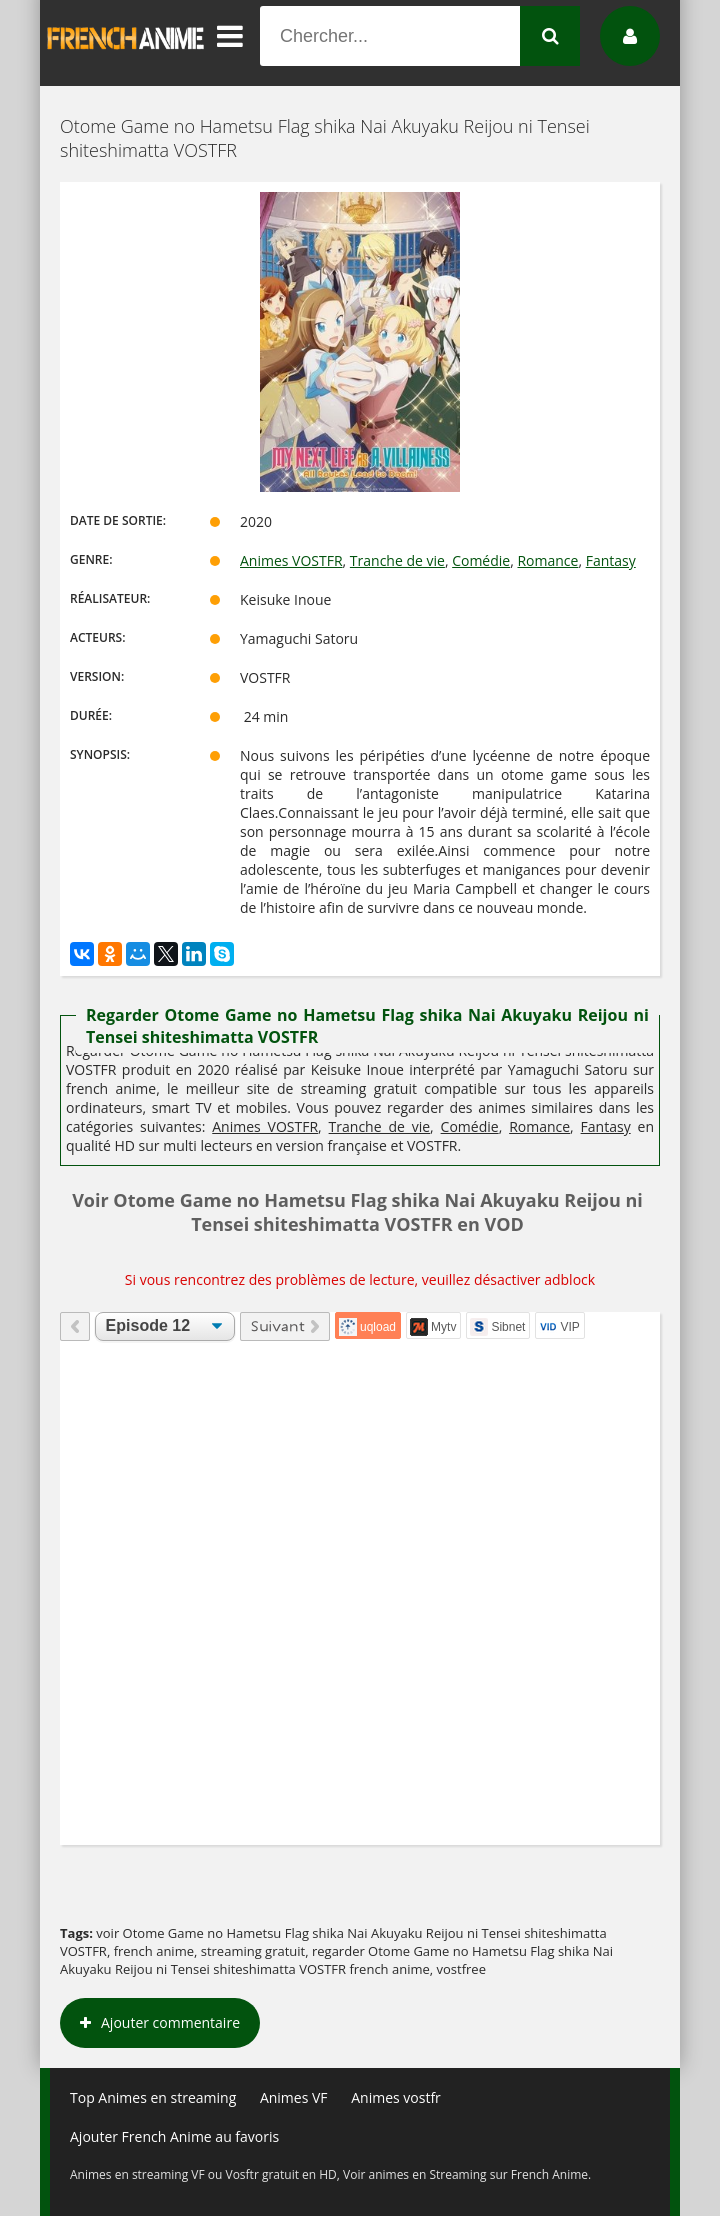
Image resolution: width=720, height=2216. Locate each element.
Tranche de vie (397, 560)
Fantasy (611, 560)
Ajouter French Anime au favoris (174, 2136)
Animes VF (294, 2097)
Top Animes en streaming (153, 2097)
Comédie (481, 560)
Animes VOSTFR (291, 560)
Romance (547, 560)
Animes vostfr (396, 2097)
